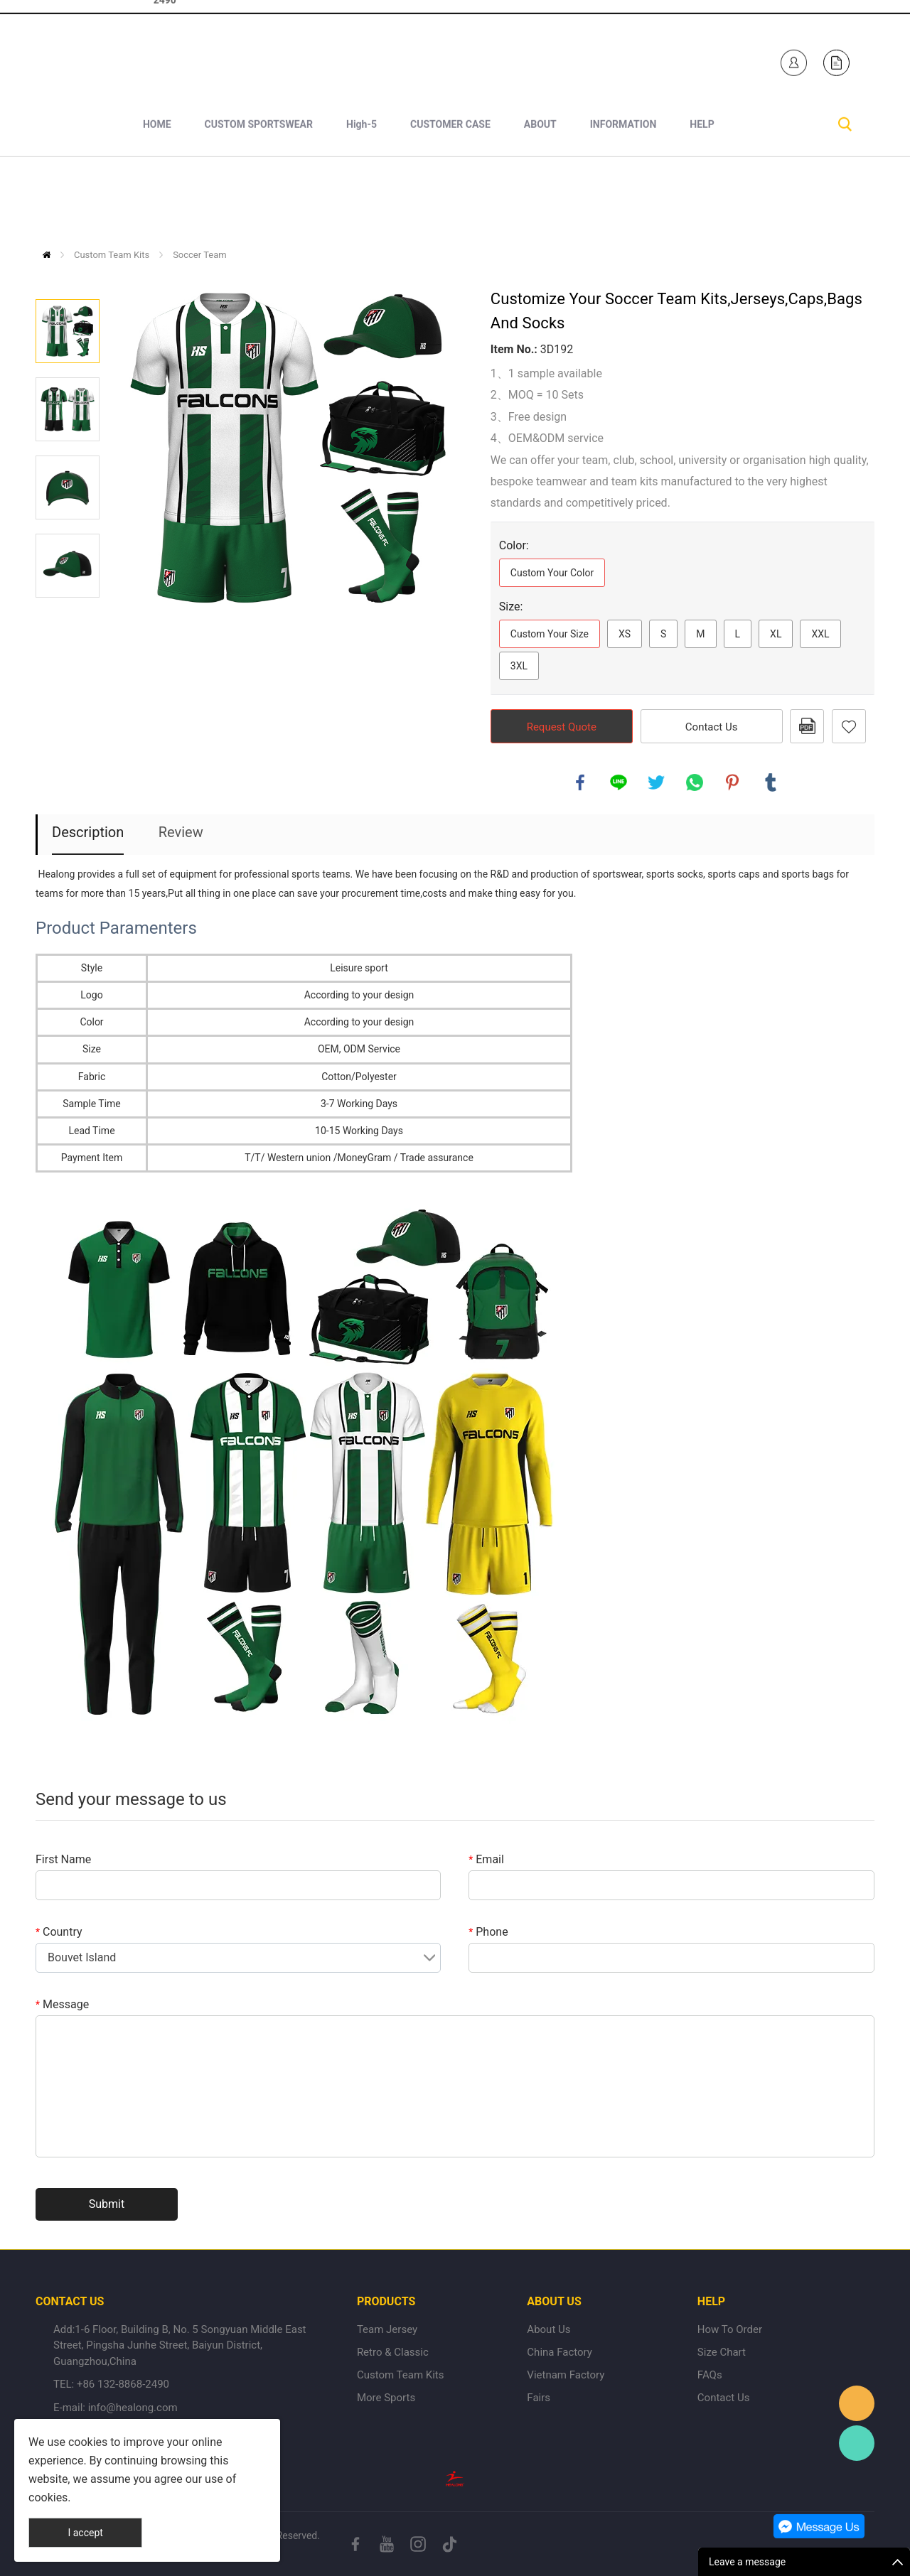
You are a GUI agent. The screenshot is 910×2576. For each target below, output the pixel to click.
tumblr (770, 782)
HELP (702, 200)
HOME (157, 200)
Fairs (538, 2397)
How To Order (729, 2329)
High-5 (361, 200)
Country (59, 1932)
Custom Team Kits (111, 254)
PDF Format (807, 726)
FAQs (709, 2374)
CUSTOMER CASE (450, 200)
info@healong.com (133, 2407)
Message (62, 2004)
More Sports (386, 2397)
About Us (548, 2329)
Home (47, 255)
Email (486, 1859)
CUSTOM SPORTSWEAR (259, 200)
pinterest (732, 782)
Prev (68, 279)
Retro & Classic (393, 2352)
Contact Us (711, 727)
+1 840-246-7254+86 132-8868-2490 (187, 59)
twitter (656, 782)
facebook (580, 782)
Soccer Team (200, 254)
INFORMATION (623, 200)
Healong (856, 2403)
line (618, 782)
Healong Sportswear (503, 59)
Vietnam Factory (565, 2374)
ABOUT (540, 200)
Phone (488, 1932)
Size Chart (721, 2352)
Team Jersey (387, 2329)
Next (68, 617)
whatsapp (694, 782)
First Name (63, 1859)
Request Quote (561, 727)
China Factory (559, 2352)
